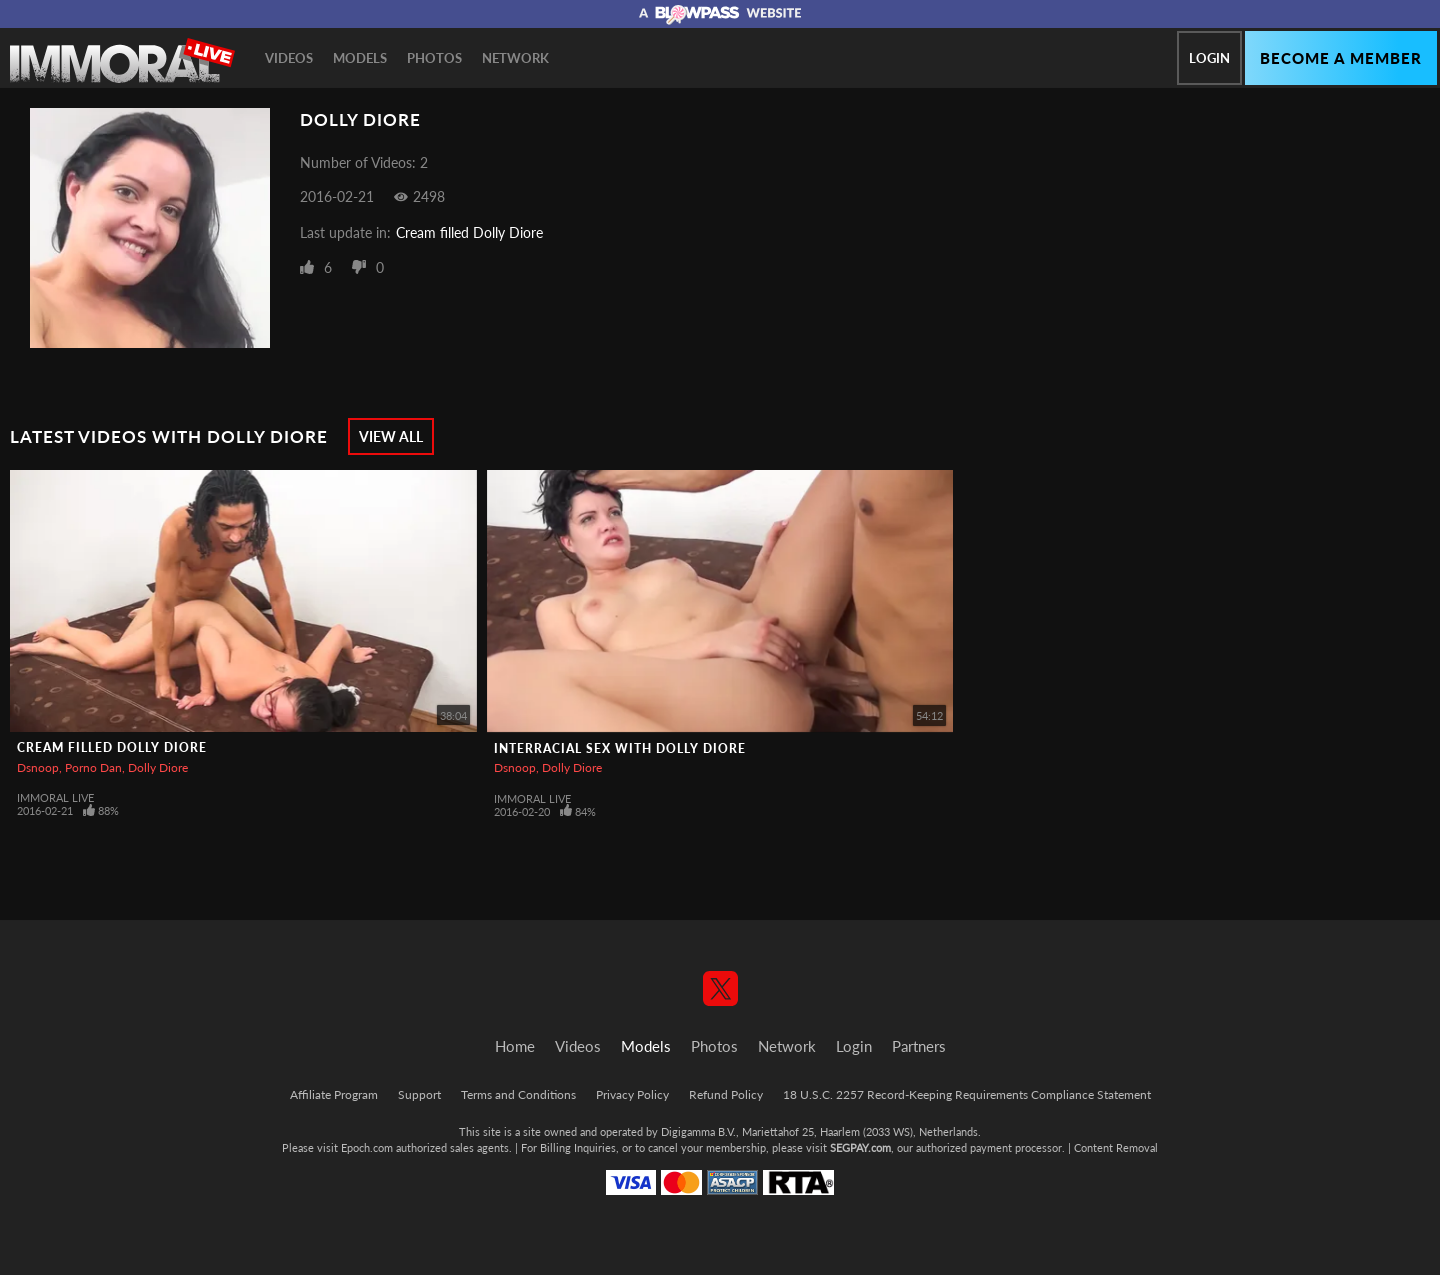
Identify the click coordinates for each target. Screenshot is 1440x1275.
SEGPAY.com (860, 1147)
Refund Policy (726, 1094)
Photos (434, 58)
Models (360, 58)
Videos (289, 58)
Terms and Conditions (518, 1094)
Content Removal (1116, 1147)
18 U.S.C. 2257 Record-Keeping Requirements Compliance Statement (967, 1094)
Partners (919, 1046)
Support (419, 1094)
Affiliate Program (334, 1094)
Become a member (1341, 58)
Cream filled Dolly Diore (469, 232)
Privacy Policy (632, 1094)
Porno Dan (93, 767)
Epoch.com (367, 1147)
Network (515, 58)
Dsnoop (38, 767)
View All (391, 436)
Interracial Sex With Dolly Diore (620, 748)
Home (515, 1046)
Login (1209, 58)
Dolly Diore (158, 767)
